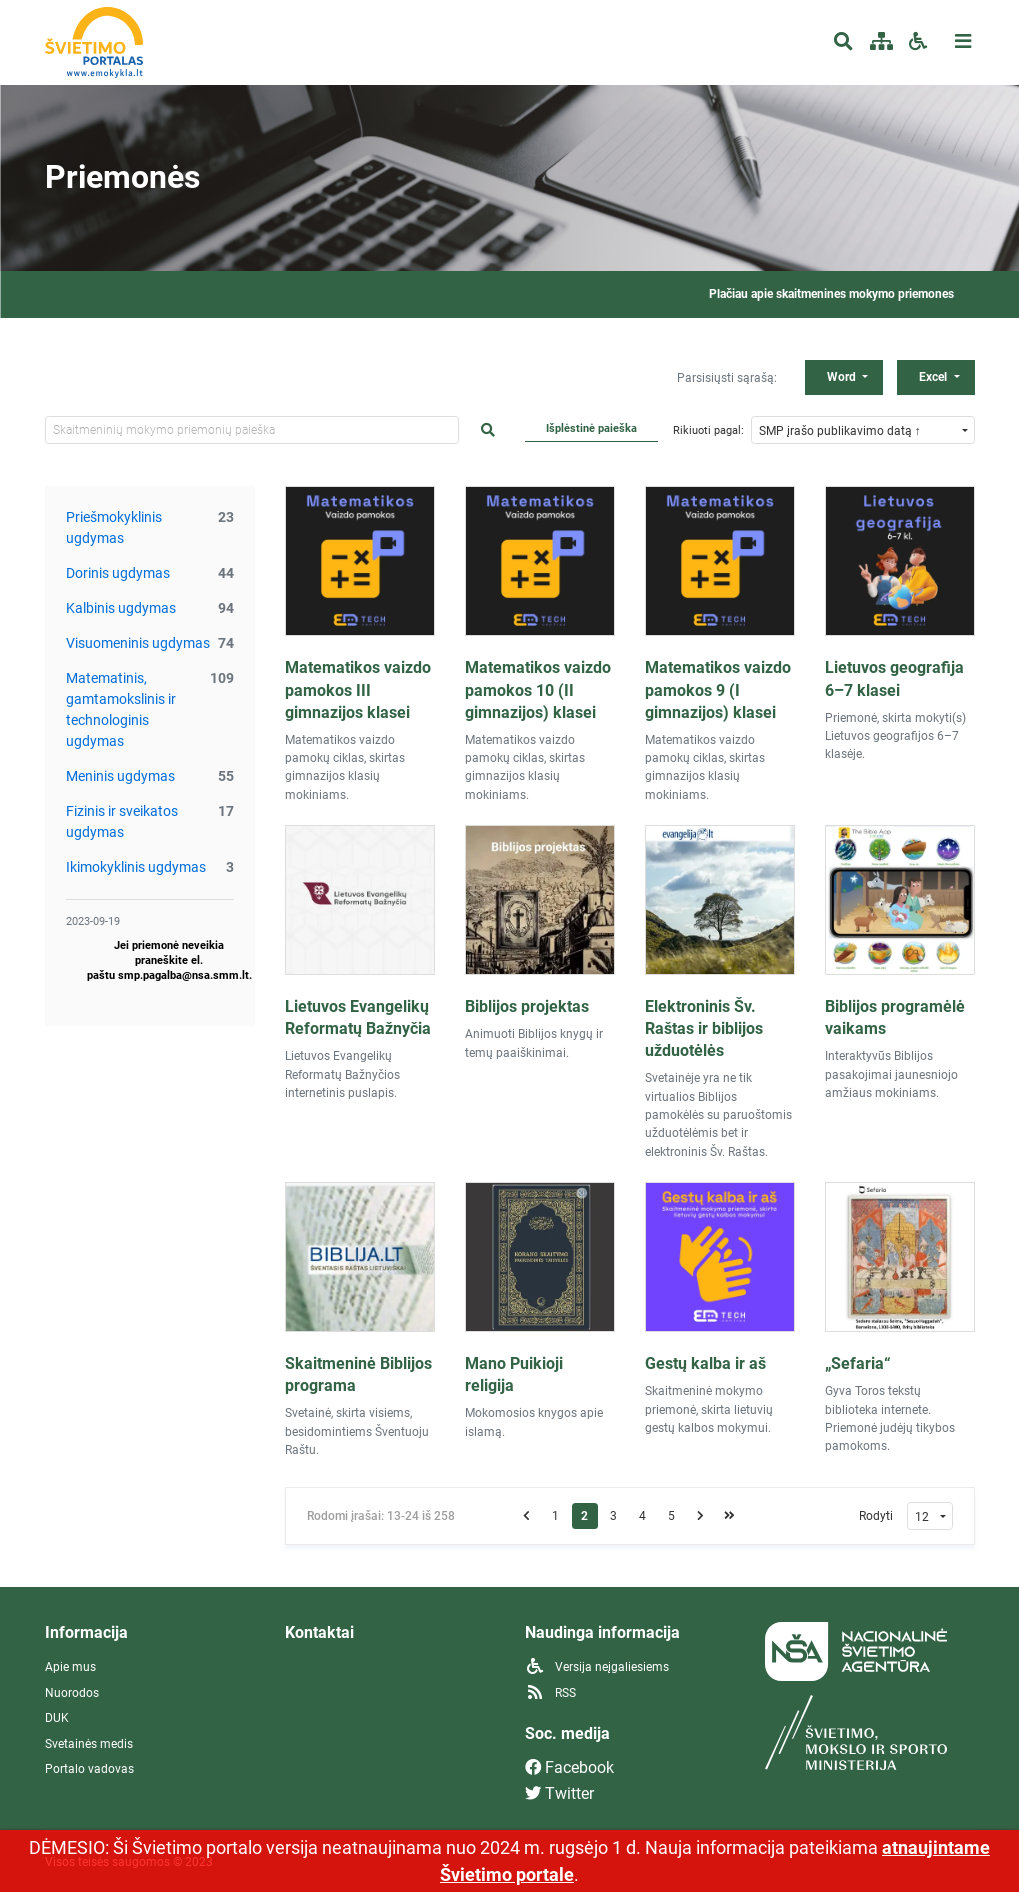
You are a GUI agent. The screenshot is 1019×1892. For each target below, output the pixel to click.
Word (843, 377)
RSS (550, 1693)
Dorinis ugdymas (118, 573)
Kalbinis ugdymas (121, 608)
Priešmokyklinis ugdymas (114, 527)
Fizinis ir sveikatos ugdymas (122, 821)
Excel (934, 377)
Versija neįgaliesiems (597, 1667)
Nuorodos (72, 1693)
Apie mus (70, 1667)
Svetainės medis (89, 1744)
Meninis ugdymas (120, 776)
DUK (57, 1718)
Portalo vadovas (89, 1769)
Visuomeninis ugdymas (138, 643)
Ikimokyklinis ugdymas (136, 867)
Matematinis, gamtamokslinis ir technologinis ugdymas (121, 709)
